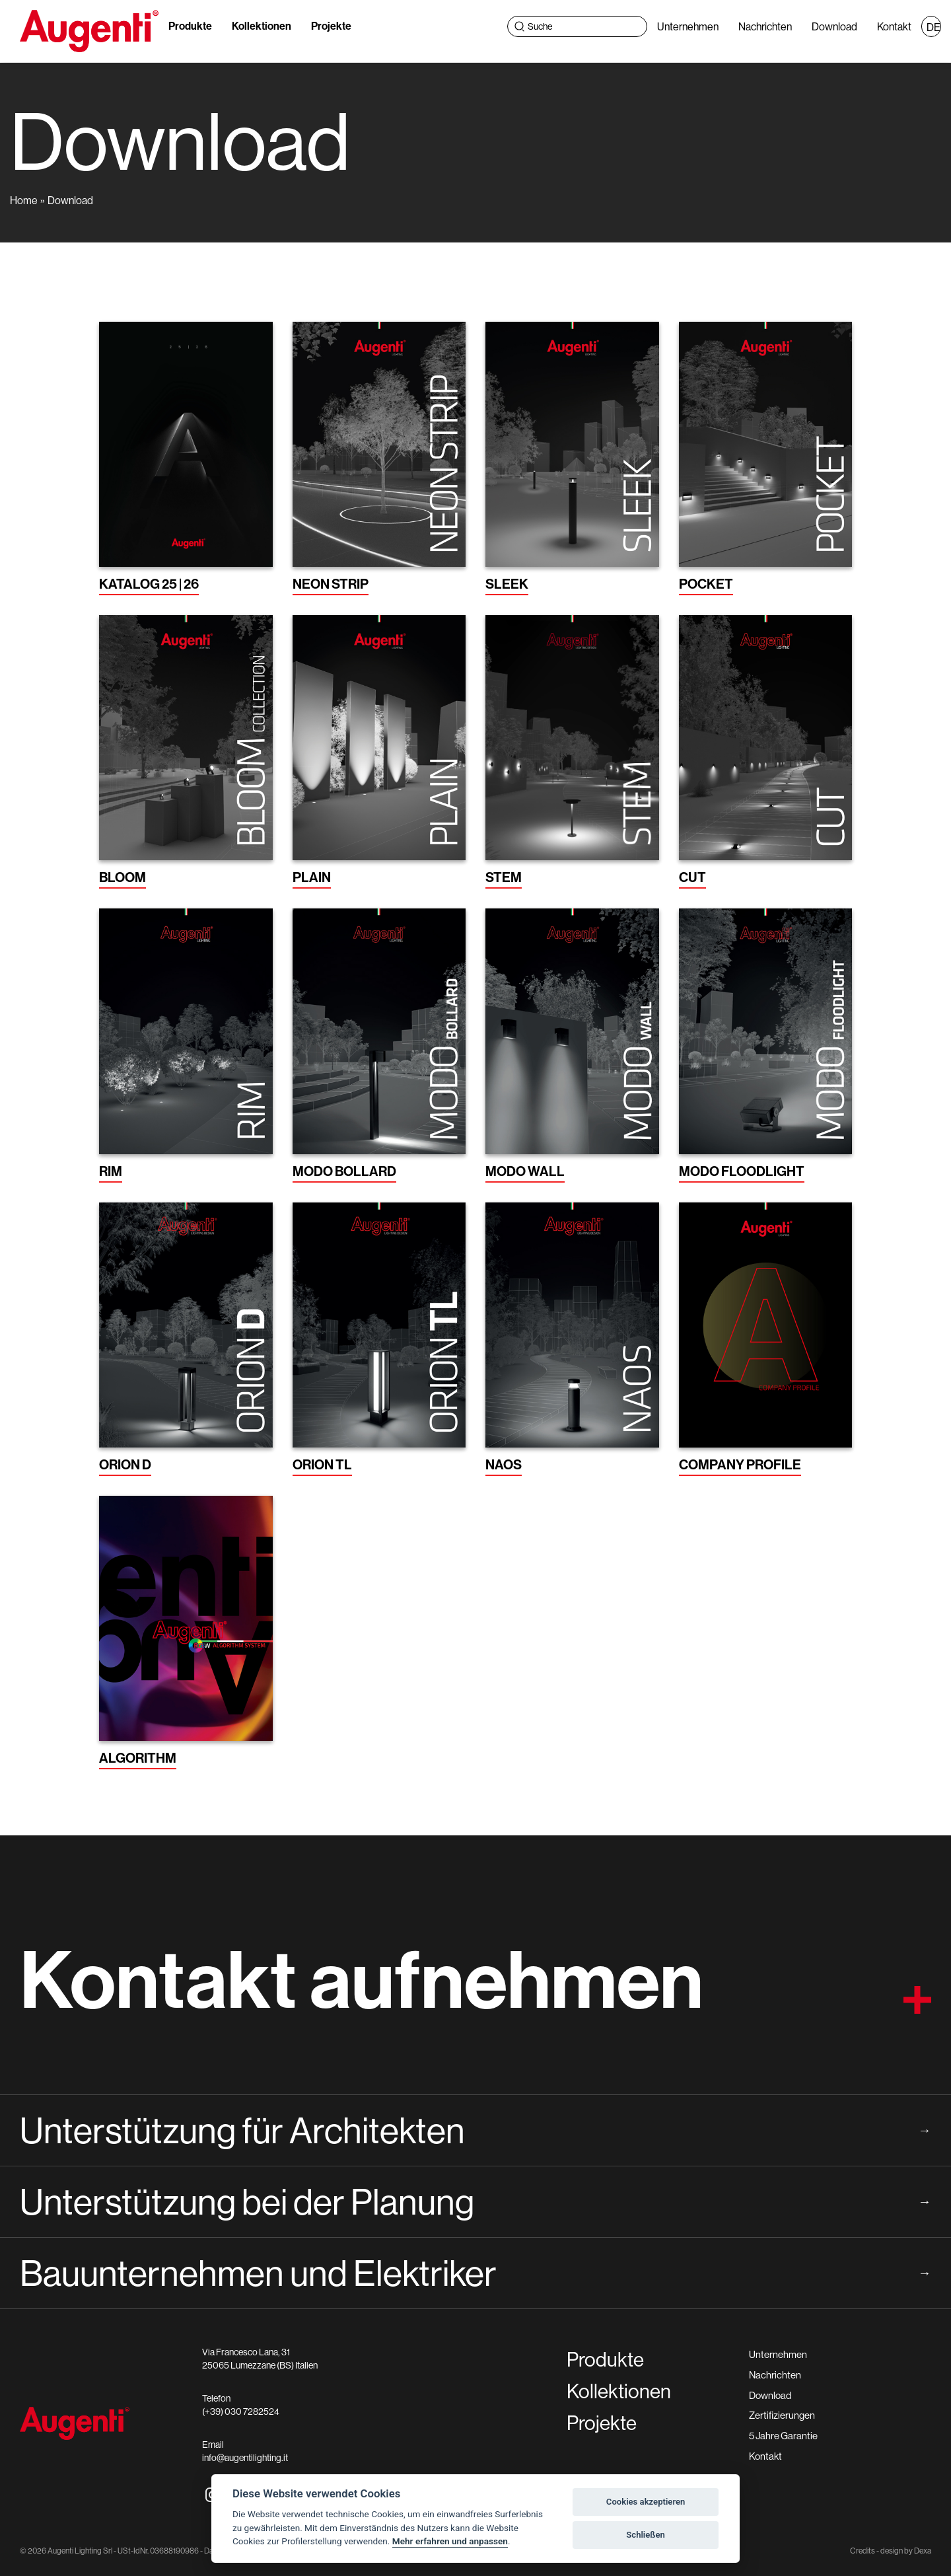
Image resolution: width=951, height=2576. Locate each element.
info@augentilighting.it (245, 2458)
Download (834, 26)
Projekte (331, 26)
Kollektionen (261, 26)
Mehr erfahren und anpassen (450, 2541)
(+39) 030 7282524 (240, 2411)
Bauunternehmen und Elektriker (475, 2272)
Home (24, 200)
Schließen (645, 2535)
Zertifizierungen (782, 2415)
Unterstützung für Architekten (475, 2130)
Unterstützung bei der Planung (475, 2201)
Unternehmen (688, 26)
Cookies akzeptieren (646, 2502)
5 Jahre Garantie (783, 2435)
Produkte (190, 26)
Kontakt (894, 26)
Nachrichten (765, 26)
